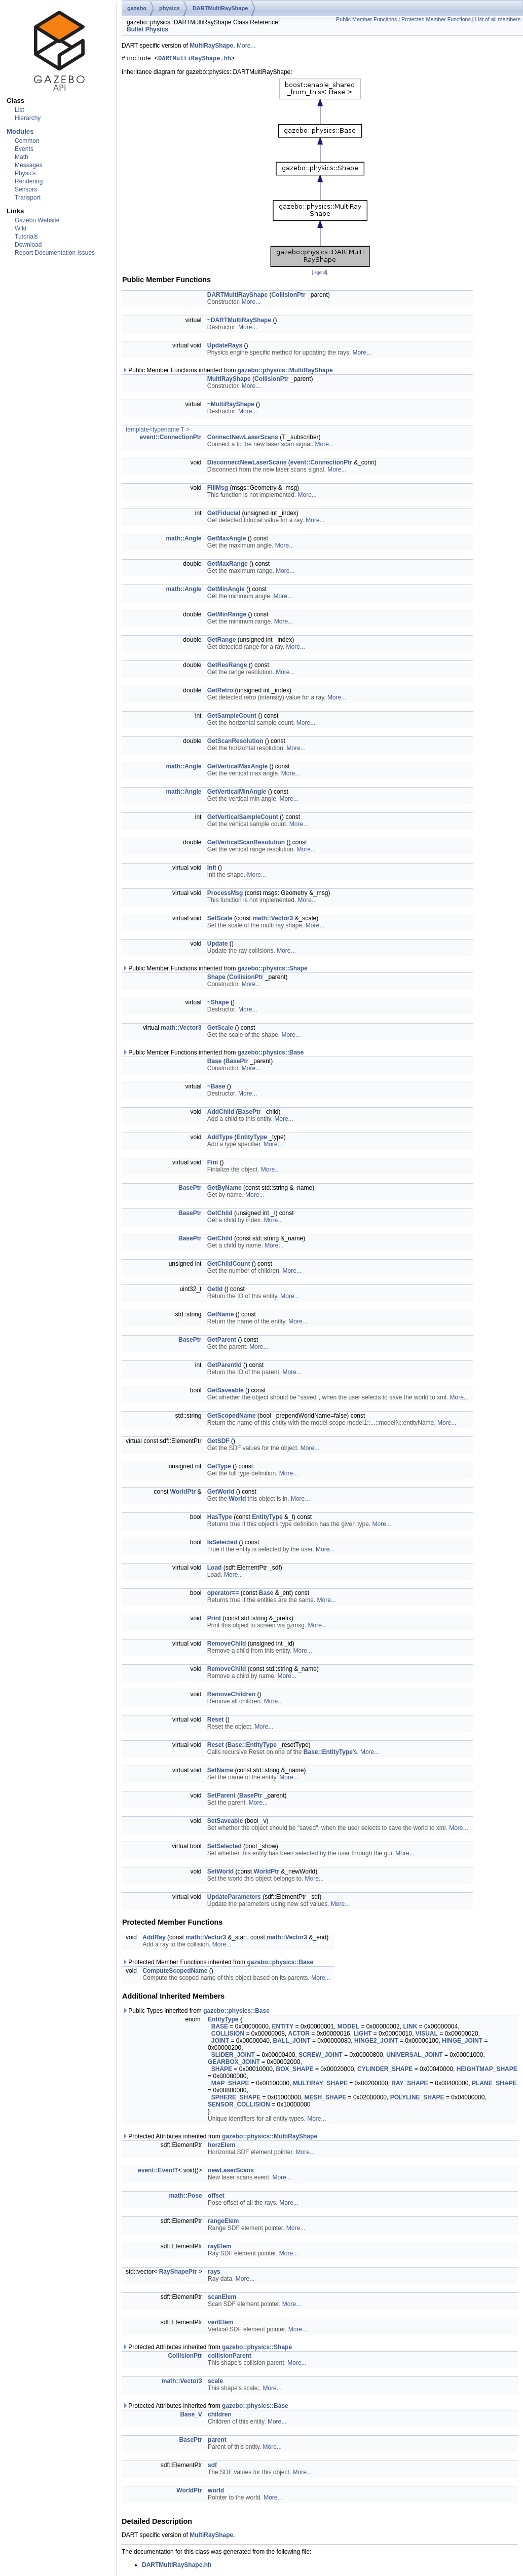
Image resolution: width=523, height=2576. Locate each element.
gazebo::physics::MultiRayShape (285, 371)
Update (217, 945)
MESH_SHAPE (326, 2098)
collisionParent (229, 2357)
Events (24, 148)
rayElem (220, 2247)
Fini (212, 1163)
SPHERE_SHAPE (235, 2098)
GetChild (220, 1214)
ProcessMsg (225, 894)
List (19, 109)
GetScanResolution (235, 742)
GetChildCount (228, 1265)
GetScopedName (231, 1417)
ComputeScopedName (174, 1972)
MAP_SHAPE (230, 2084)
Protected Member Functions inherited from (217, 1963)
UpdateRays (224, 346)
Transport (28, 197)
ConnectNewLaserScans (242, 438)
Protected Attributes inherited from (219, 2137)
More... (246, 45)
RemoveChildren (231, 1695)
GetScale (220, 1029)
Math (21, 157)
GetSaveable (225, 1391)
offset (216, 2197)
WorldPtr (183, 1493)
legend (319, 274)
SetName (220, 1771)
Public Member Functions (366, 19)
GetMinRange (226, 615)
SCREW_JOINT (320, 2056)
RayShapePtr (178, 2273)
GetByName (224, 1189)
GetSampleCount (231, 717)
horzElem (221, 2146)
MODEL (348, 2028)
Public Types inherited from (196, 2012)
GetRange (221, 641)
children (220, 2415)
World (237, 1500)
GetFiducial (223, 514)
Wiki (20, 228)
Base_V (191, 2415)
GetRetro (220, 691)
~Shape (218, 1003)
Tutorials (26, 236)
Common (27, 140)
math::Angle (183, 539)
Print (214, 1619)
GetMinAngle (226, 590)
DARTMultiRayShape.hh (194, 59)
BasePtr (237, 1062)
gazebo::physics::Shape (273, 969)
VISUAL (427, 2035)
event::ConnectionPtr (170, 438)
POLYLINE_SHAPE (417, 2098)
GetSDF (218, 1442)
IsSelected (222, 1543)
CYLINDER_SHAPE (385, 2070)
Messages (29, 165)
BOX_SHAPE (295, 2070)
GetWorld (221, 1493)
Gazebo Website (37, 220)
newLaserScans (231, 2171)
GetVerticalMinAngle (237, 793)
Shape (216, 978)
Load (214, 1569)
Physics (25, 173)
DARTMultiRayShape (220, 8)
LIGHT (362, 2035)
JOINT (220, 2042)
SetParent (221, 1797)
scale (215, 2382)
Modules (20, 131)
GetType (219, 1467)
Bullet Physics (147, 29)
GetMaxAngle (226, 539)
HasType (219, 1518)
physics (169, 8)
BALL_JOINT (292, 2042)
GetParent (221, 1341)
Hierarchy (28, 118)
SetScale (220, 919)
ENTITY (283, 2028)
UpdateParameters (234, 1898)
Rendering (29, 181)
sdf (212, 2466)
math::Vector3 (272, 919)
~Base (216, 1087)
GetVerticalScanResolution (246, 843)
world (216, 2491)
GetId (215, 1290)
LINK (410, 2028)
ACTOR (299, 2035)
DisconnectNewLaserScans (247, 463)
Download (28, 244)
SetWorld (220, 1873)
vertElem (221, 2323)
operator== (223, 1594)
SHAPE (221, 2070)
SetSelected (224, 1847)
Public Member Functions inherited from (227, 371)
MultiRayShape (211, 45)
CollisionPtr (288, 296)
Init (211, 869)
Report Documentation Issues (55, 252)
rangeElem (223, 2222)
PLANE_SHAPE (494, 2084)
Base (214, 1062)
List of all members (497, 19)
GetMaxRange (227, 565)
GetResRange (227, 666)
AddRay (153, 1938)
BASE (219, 2028)
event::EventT (158, 2171)
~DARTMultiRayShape (239, 321)
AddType (220, 1138)
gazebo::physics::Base (271, 1054)
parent (217, 2441)
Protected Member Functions (436, 19)
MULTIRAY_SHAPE (320, 2084)
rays (214, 2273)
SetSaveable (225, 1822)
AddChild (220, 1113)
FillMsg (217, 489)
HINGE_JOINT (462, 2042)
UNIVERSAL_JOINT (414, 2056)
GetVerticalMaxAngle (237, 767)
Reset (215, 1721)
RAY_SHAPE (409, 2084)
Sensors (26, 189)
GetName (220, 1315)
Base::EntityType (252, 1746)
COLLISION (227, 2035)
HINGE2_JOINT (376, 2042)
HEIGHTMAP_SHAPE (487, 2070)
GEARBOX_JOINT (234, 2063)
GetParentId (224, 1366)
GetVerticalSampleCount (242, 818)
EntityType (252, 1138)
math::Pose (185, 2197)
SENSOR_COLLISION (239, 2106)
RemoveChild (226, 1645)
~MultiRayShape (230, 405)
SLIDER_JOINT (233, 2056)
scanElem (222, 2298)
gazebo (136, 8)
